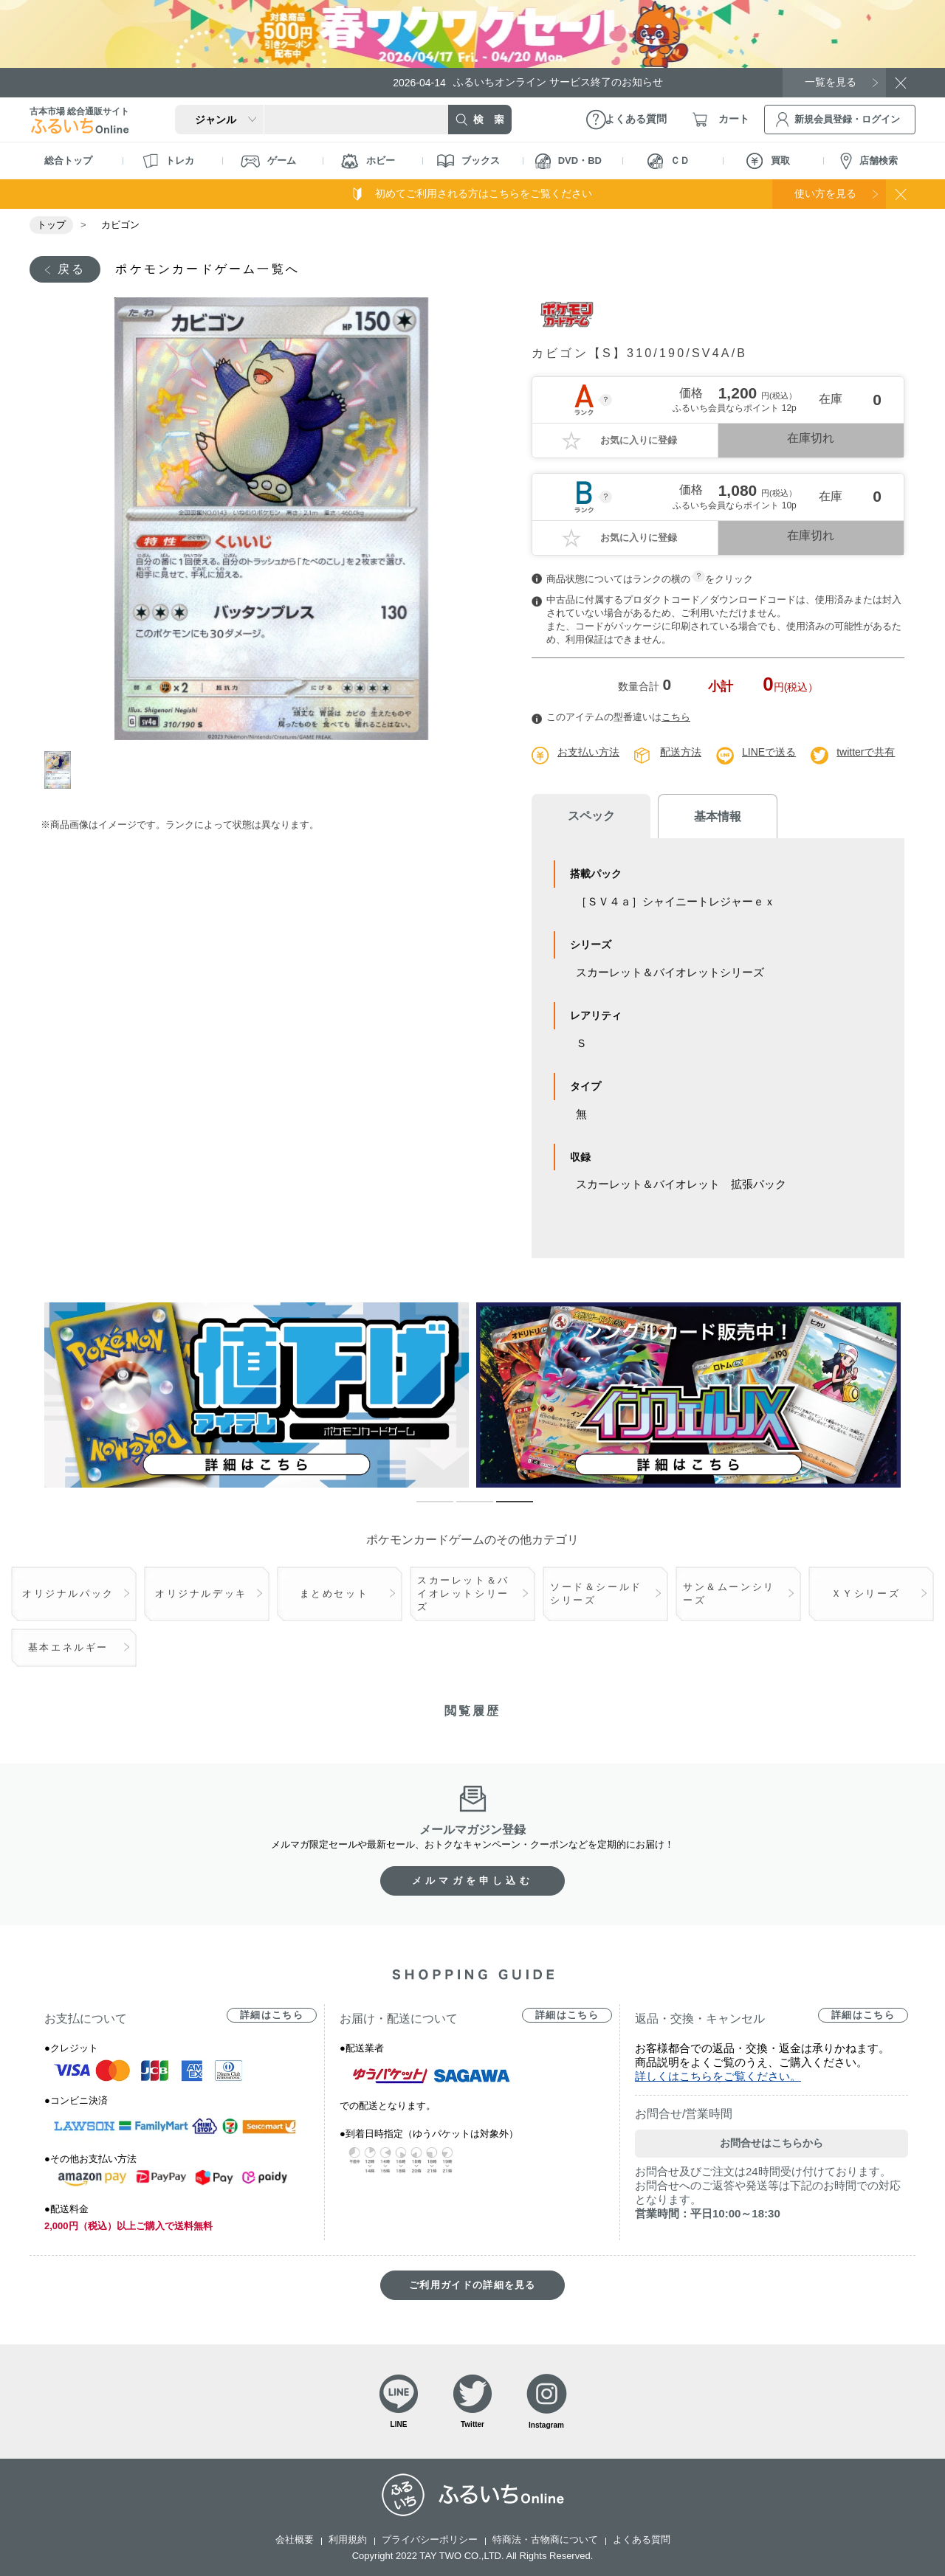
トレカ (168, 160)
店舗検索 (869, 161)
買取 (768, 161)
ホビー (368, 161)
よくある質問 (641, 2539)
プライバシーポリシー (430, 2539)
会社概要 (294, 2539)
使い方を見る (825, 193)
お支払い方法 (588, 752)
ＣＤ (668, 161)
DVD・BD (568, 161)
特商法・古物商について (545, 2539)
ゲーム (268, 161)
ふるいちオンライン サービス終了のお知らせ (528, 82)
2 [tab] (463, 1508)
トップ (51, 224)
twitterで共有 (865, 752)
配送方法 (680, 752)
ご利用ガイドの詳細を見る (472, 2284)
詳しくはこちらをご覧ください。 (718, 2076)
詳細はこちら (271, 2014)
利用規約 (348, 2539)
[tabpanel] (271, 518)
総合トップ (68, 160)
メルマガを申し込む (472, 1880)
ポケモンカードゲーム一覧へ (207, 269)
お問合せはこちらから (771, 2143)
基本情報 (716, 816)
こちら (676, 716)
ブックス (468, 161)
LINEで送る (769, 752)
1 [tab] (61, 770)
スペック (590, 815)
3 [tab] (503, 1508)
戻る (72, 269)
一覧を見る (830, 82)
